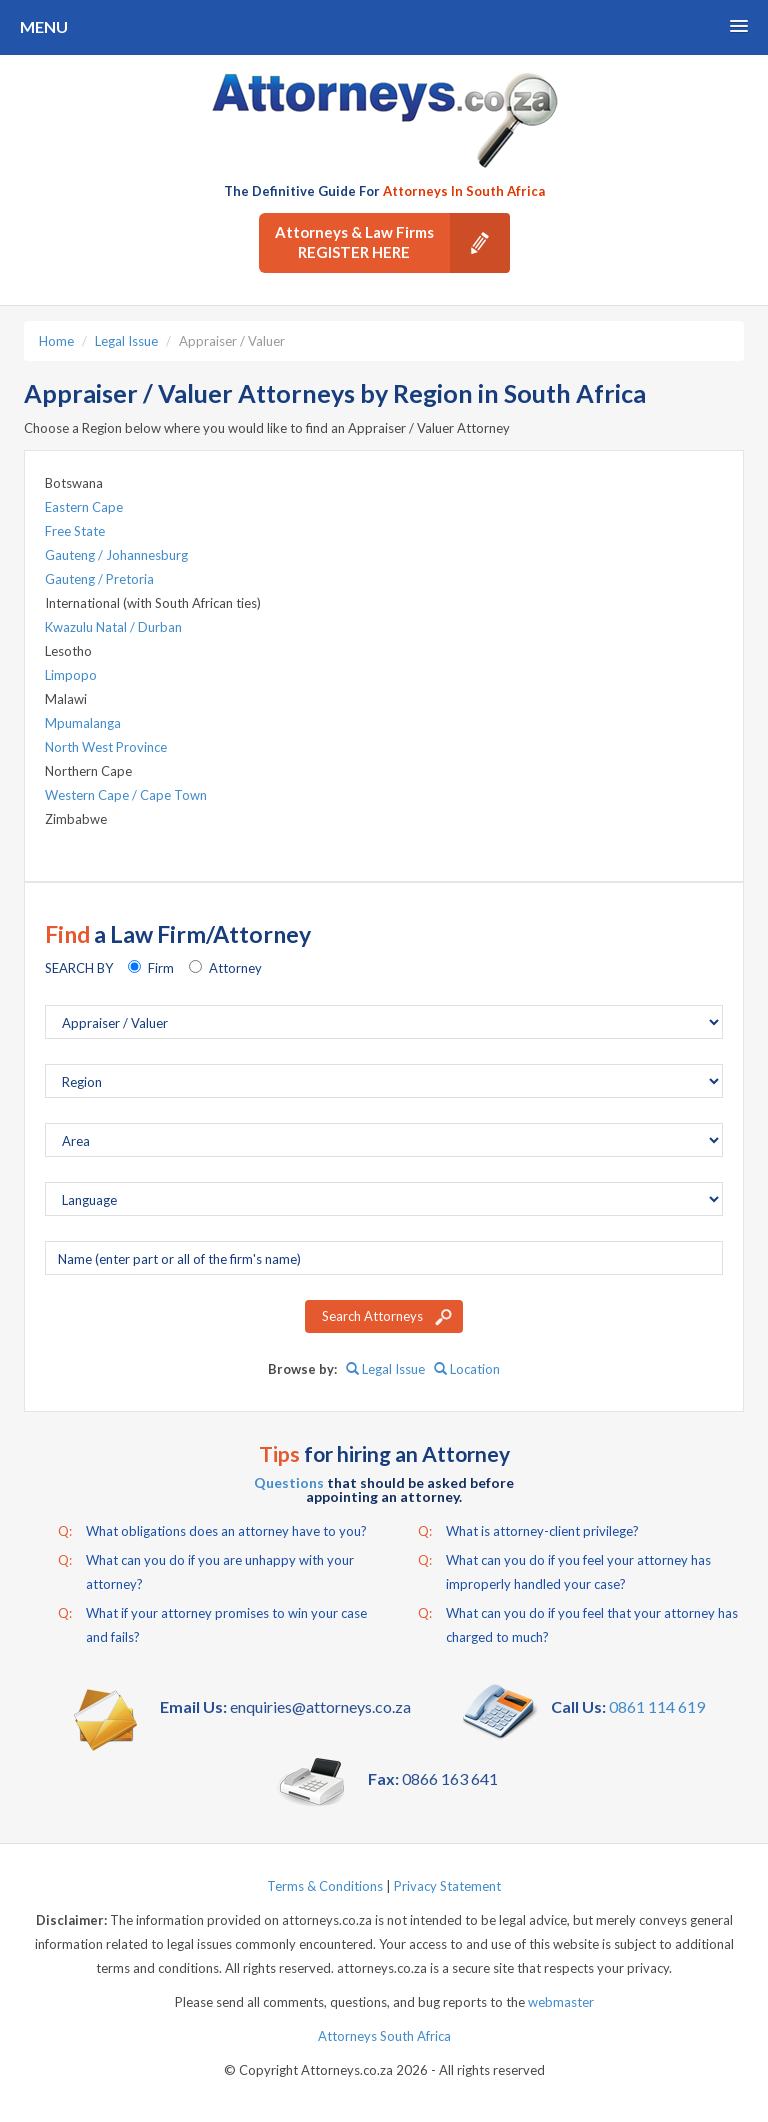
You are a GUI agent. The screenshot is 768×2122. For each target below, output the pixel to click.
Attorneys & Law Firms (392, 243)
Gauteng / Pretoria (99, 579)
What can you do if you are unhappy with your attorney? (206, 1570)
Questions (289, 1482)
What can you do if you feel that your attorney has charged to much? (578, 1623)
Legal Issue (126, 341)
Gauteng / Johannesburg (116, 555)
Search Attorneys (372, 1316)
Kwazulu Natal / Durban (113, 627)
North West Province (106, 747)
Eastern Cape (84, 507)
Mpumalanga (83, 723)
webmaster (561, 2002)
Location (467, 1369)
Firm (161, 968)
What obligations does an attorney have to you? (212, 1531)
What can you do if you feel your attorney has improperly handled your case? (564, 1570)
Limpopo (71, 675)
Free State (75, 531)
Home (56, 341)
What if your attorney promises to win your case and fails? (212, 1623)
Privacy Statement (447, 1886)
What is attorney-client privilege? (528, 1531)
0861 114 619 (657, 1706)
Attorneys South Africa (384, 2036)
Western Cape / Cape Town (126, 795)
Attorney (235, 968)
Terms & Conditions (325, 1886)
